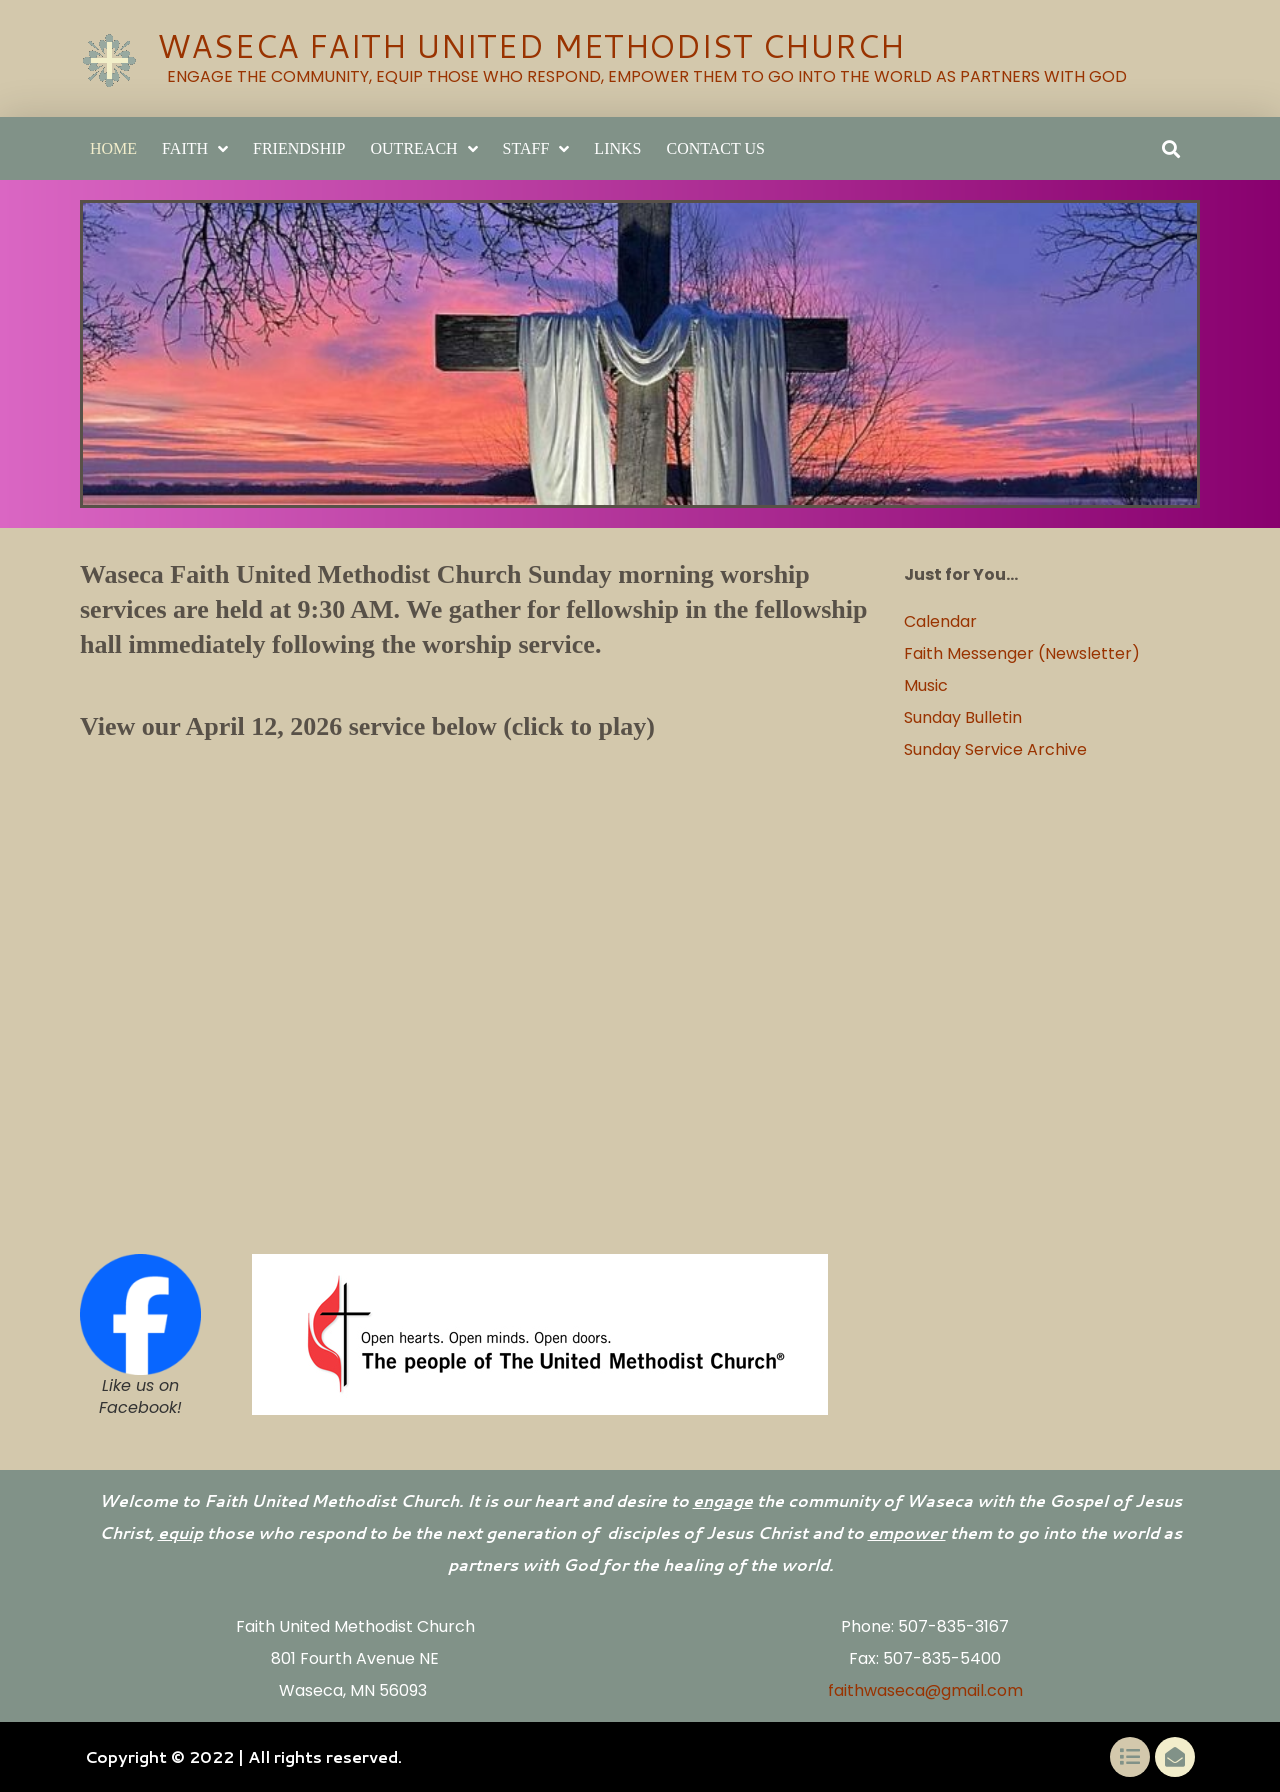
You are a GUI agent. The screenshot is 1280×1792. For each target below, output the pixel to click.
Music (926, 685)
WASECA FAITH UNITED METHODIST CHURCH (530, 45)
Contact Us (715, 148)
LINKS (617, 148)
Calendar (942, 621)
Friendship (299, 148)
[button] (1170, 148)
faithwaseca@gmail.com (925, 1690)
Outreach (424, 149)
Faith (195, 149)
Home (113, 148)
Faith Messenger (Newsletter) (1022, 653)
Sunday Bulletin (963, 717)
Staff (536, 149)
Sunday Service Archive (995, 749)
